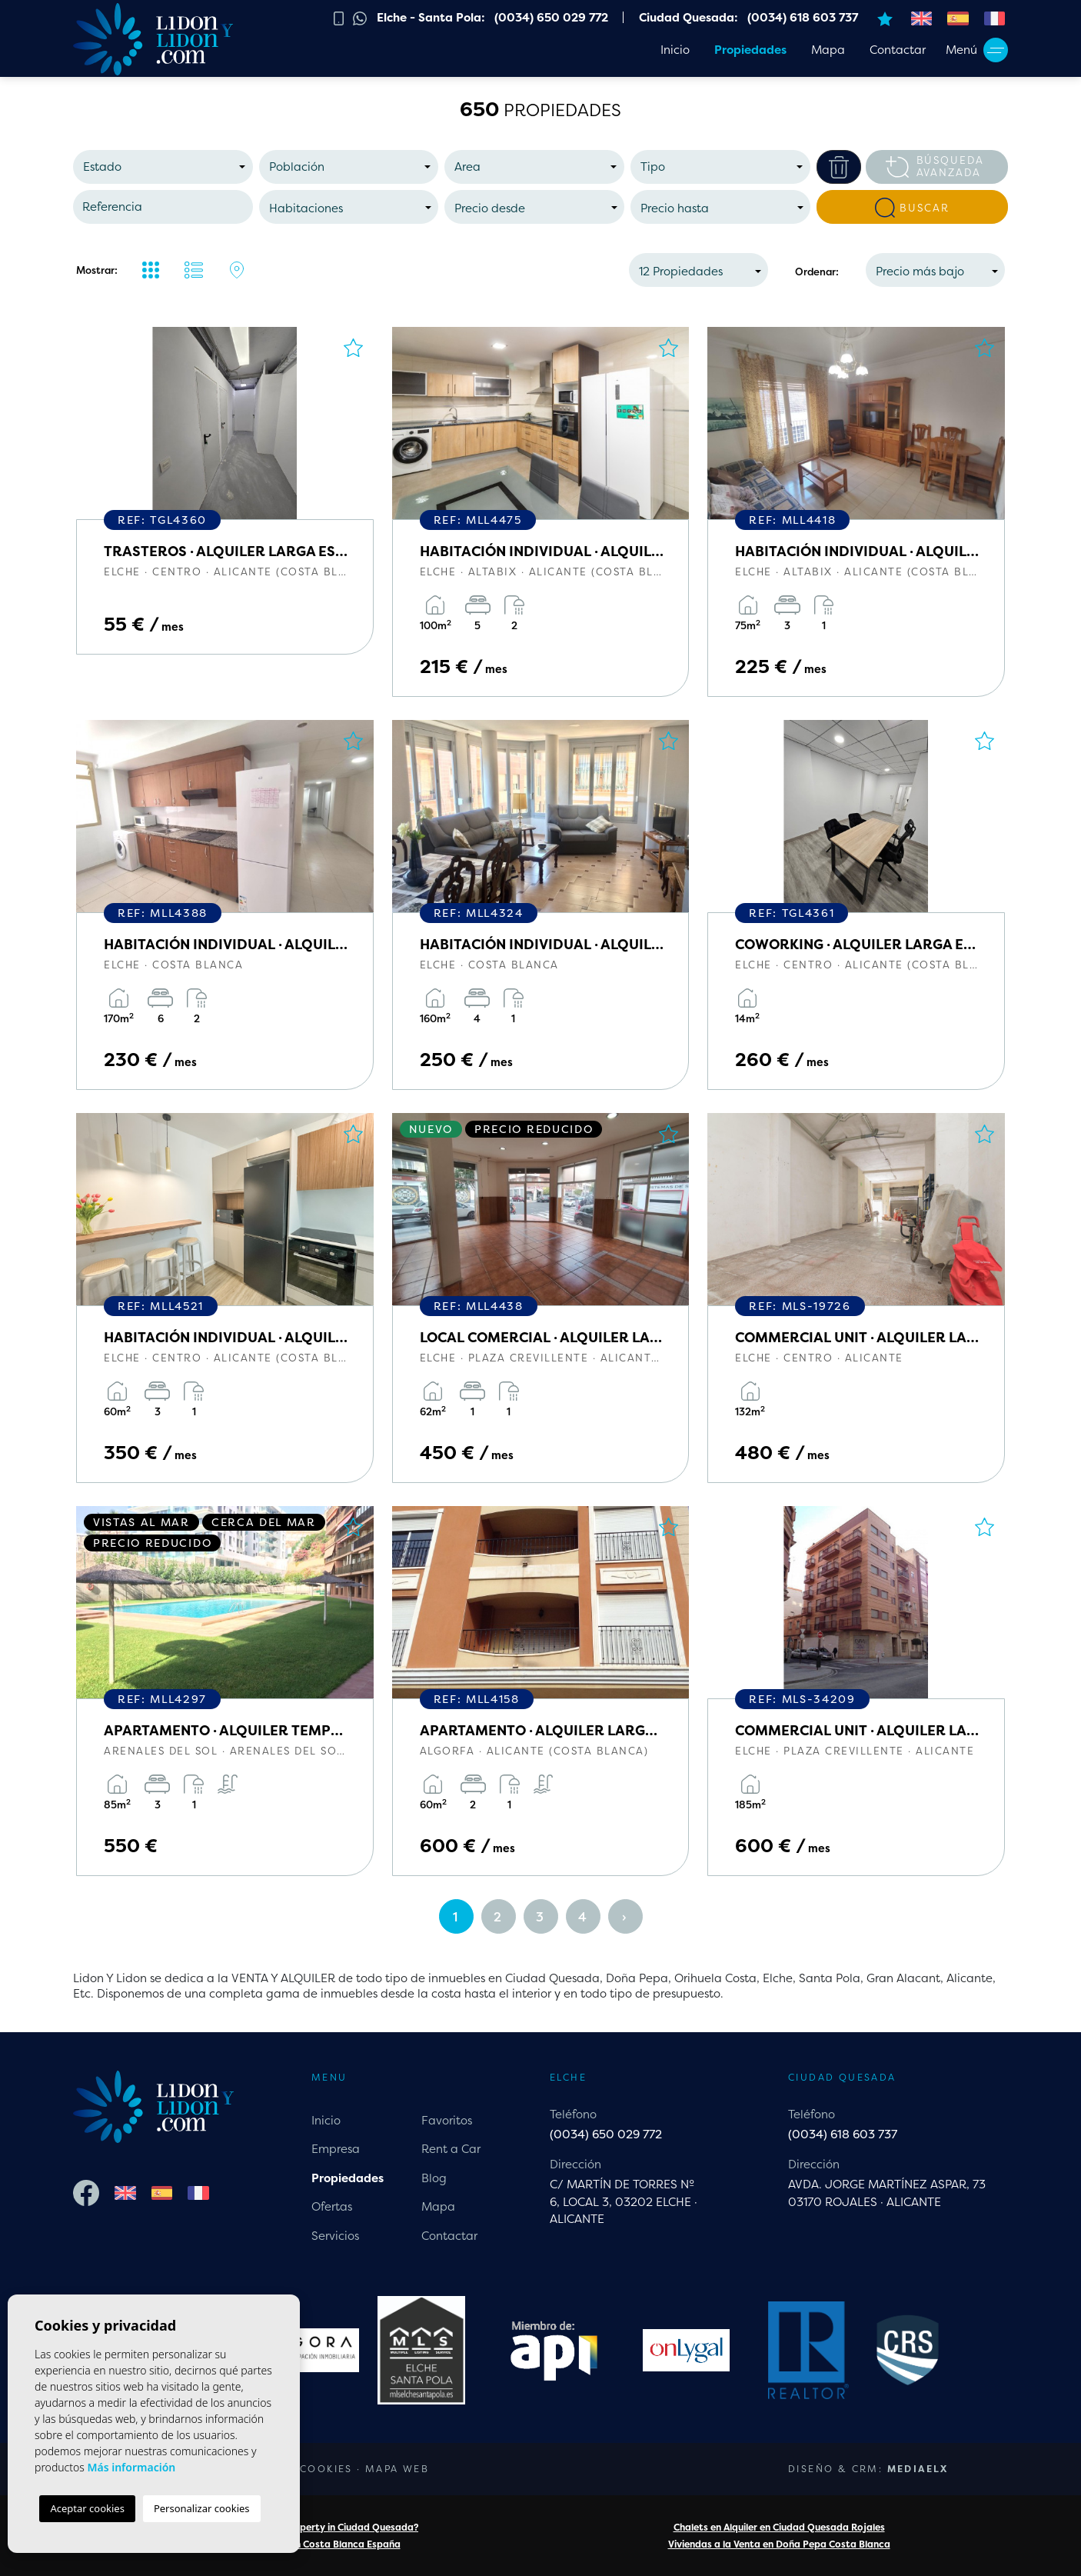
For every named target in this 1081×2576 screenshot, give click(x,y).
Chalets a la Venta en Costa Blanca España (303, 2544)
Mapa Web (397, 2468)
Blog (434, 2178)
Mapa (828, 50)
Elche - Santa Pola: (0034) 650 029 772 (492, 17)
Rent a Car (451, 2149)
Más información (131, 2467)
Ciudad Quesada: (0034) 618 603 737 (748, 17)
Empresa (335, 2149)
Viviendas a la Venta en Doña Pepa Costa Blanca (779, 2544)
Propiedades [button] (750, 50)
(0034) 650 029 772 (606, 2134)
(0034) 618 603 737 (842, 2134)
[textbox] (167, 167)
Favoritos (446, 2120)
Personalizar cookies (202, 2508)
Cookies (326, 2468)
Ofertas (331, 2206)
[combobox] (163, 167)
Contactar (898, 50)
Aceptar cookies (87, 2508)
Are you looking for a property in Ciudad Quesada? (302, 2527)
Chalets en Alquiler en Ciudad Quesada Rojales (779, 2527)
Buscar (912, 208)
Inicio (675, 50)
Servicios (335, 2236)
